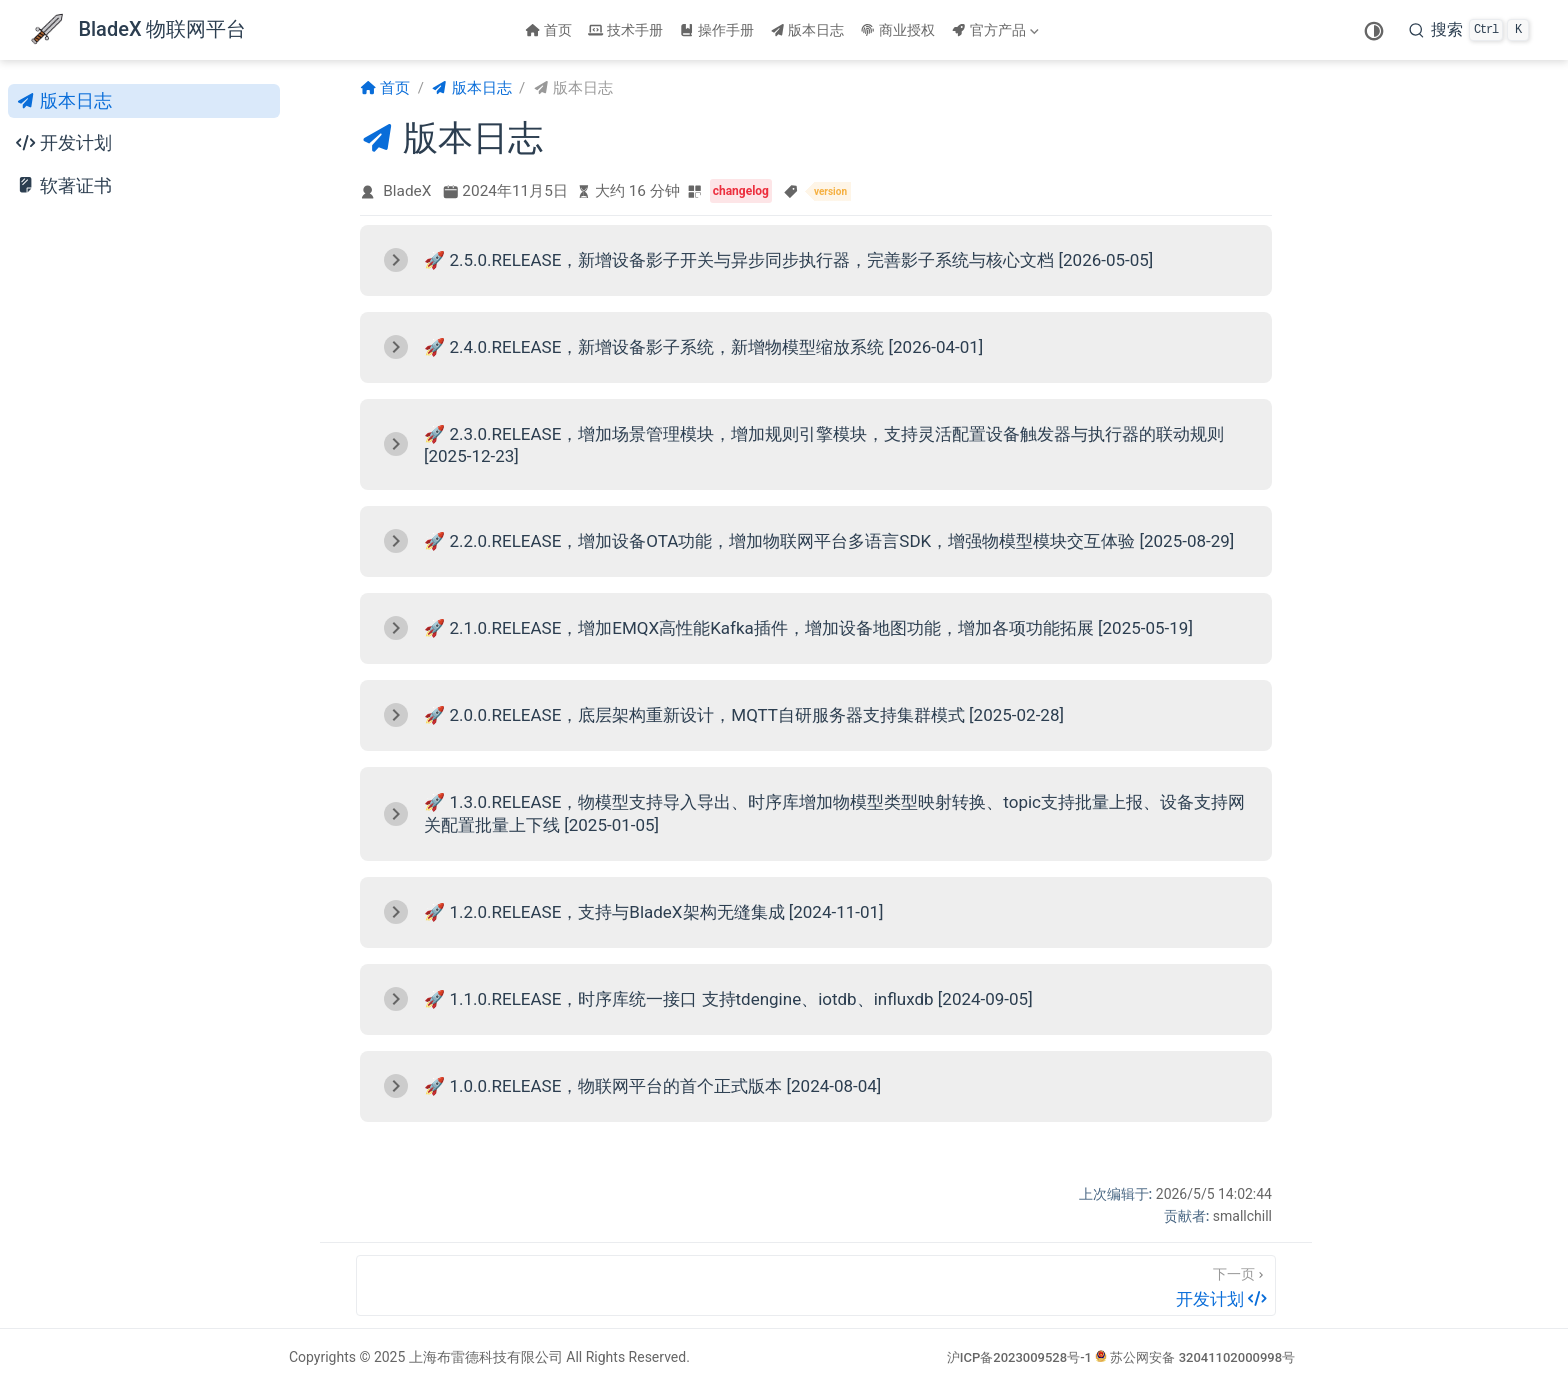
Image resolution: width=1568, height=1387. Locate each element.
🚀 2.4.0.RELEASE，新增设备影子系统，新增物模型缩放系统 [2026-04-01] (703, 347)
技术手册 (625, 30)
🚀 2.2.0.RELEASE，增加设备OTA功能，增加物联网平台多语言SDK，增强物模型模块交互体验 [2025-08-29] (829, 541)
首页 (548, 30)
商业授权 (897, 30)
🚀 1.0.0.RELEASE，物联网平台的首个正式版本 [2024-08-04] (652, 1086)
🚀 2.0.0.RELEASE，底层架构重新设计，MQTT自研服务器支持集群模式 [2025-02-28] (744, 715)
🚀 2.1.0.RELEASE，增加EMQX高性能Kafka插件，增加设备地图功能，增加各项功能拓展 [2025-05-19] (808, 628)
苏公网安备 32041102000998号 (1195, 1357)
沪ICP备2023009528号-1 (1019, 1357)
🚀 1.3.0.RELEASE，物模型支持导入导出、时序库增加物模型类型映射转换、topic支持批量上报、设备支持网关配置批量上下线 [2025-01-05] (834, 813)
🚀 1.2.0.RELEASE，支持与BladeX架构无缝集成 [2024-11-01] (654, 912)
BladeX (407, 191)
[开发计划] (816, 1285)
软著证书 (64, 186)
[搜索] (1469, 30)
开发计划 (64, 143)
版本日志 (807, 30)
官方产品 (995, 30)
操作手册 (716, 30)
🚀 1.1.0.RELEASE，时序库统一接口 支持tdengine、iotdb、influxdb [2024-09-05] (728, 999)
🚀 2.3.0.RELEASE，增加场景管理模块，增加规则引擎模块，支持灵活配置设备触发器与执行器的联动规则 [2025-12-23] (824, 445)
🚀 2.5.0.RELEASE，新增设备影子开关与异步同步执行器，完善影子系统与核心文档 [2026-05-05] (788, 260)
